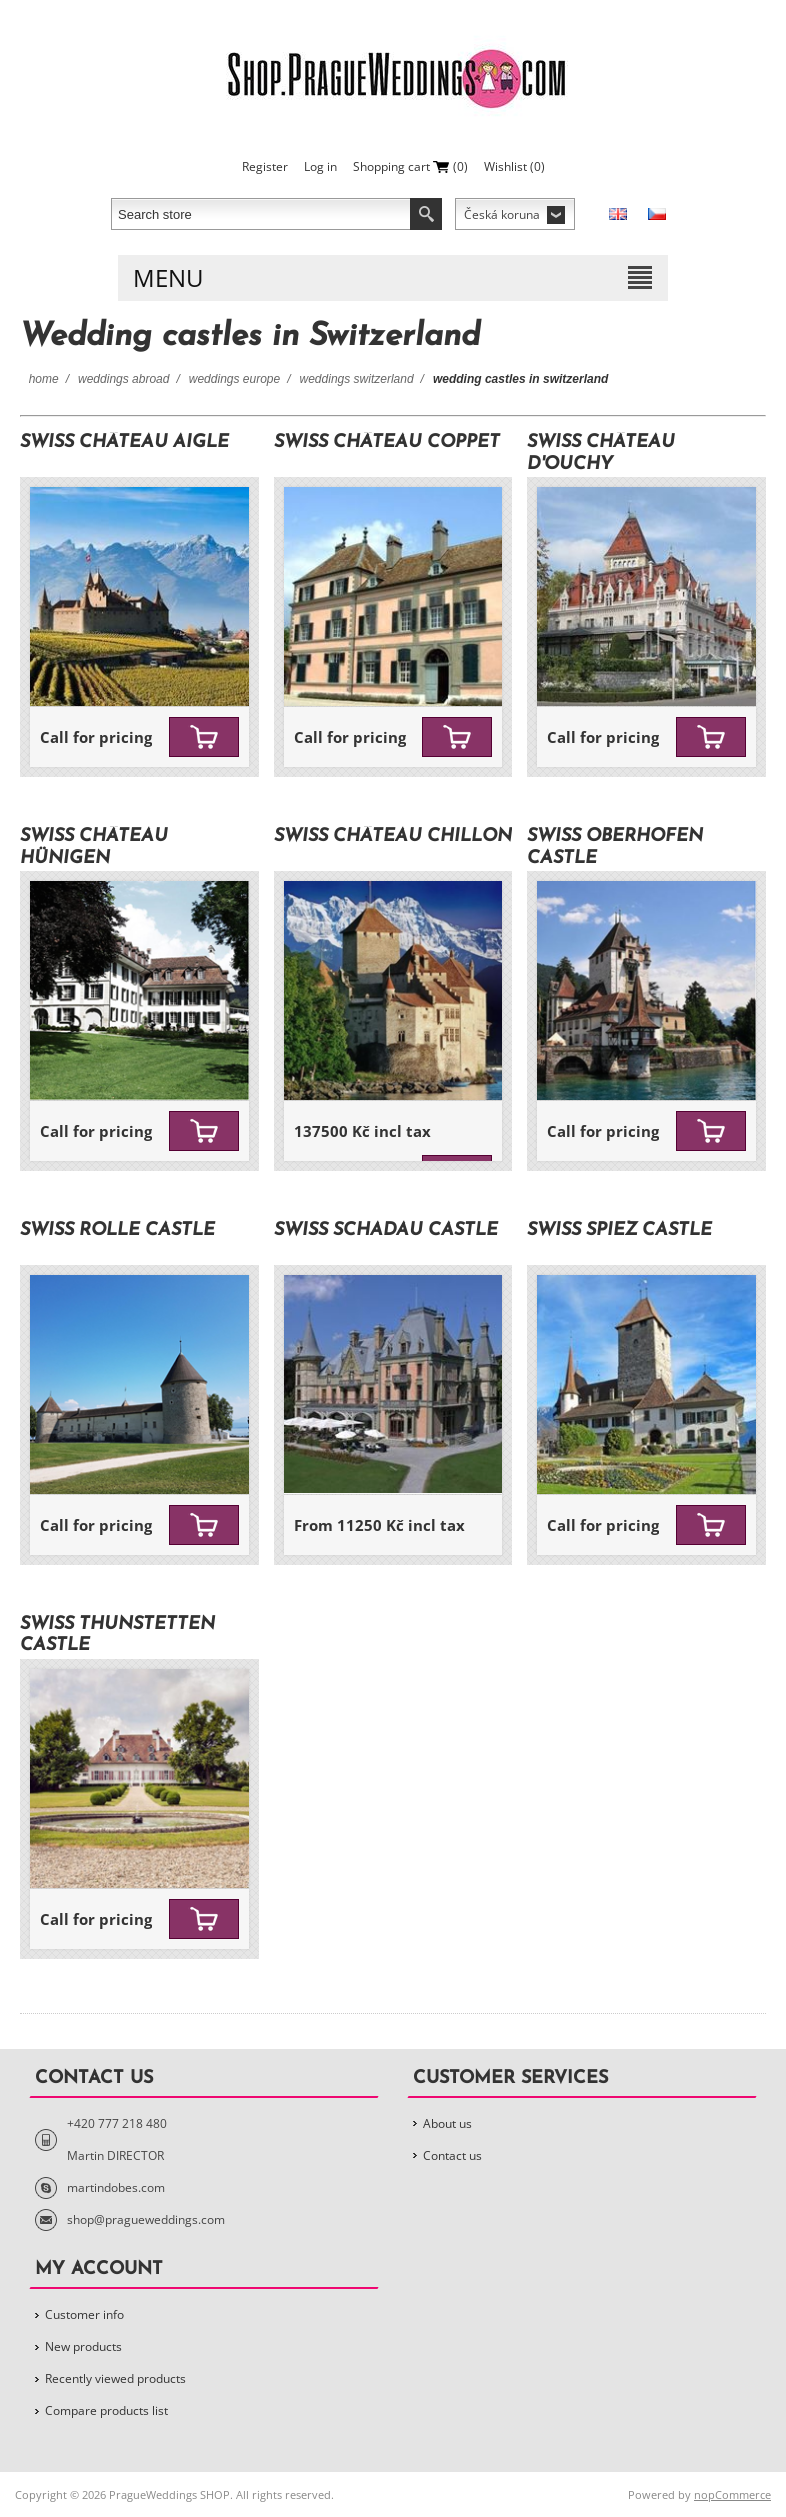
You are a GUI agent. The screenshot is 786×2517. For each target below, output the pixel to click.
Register (265, 166)
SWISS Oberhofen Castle (615, 847)
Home (44, 379)
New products (83, 2346)
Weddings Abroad (123, 379)
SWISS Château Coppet (387, 442)
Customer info (84, 2314)
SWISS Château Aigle (124, 442)
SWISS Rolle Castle (117, 1230)
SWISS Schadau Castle (386, 1230)
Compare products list (106, 2410)
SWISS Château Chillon (393, 836)
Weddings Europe (234, 379)
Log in (320, 166)
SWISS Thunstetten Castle (117, 1635)
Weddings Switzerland (357, 379)
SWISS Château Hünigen (94, 847)
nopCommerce (732, 2494)
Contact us (452, 2155)
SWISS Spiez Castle (619, 1230)
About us (447, 2123)
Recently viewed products (115, 2378)
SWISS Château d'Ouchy (601, 453)
